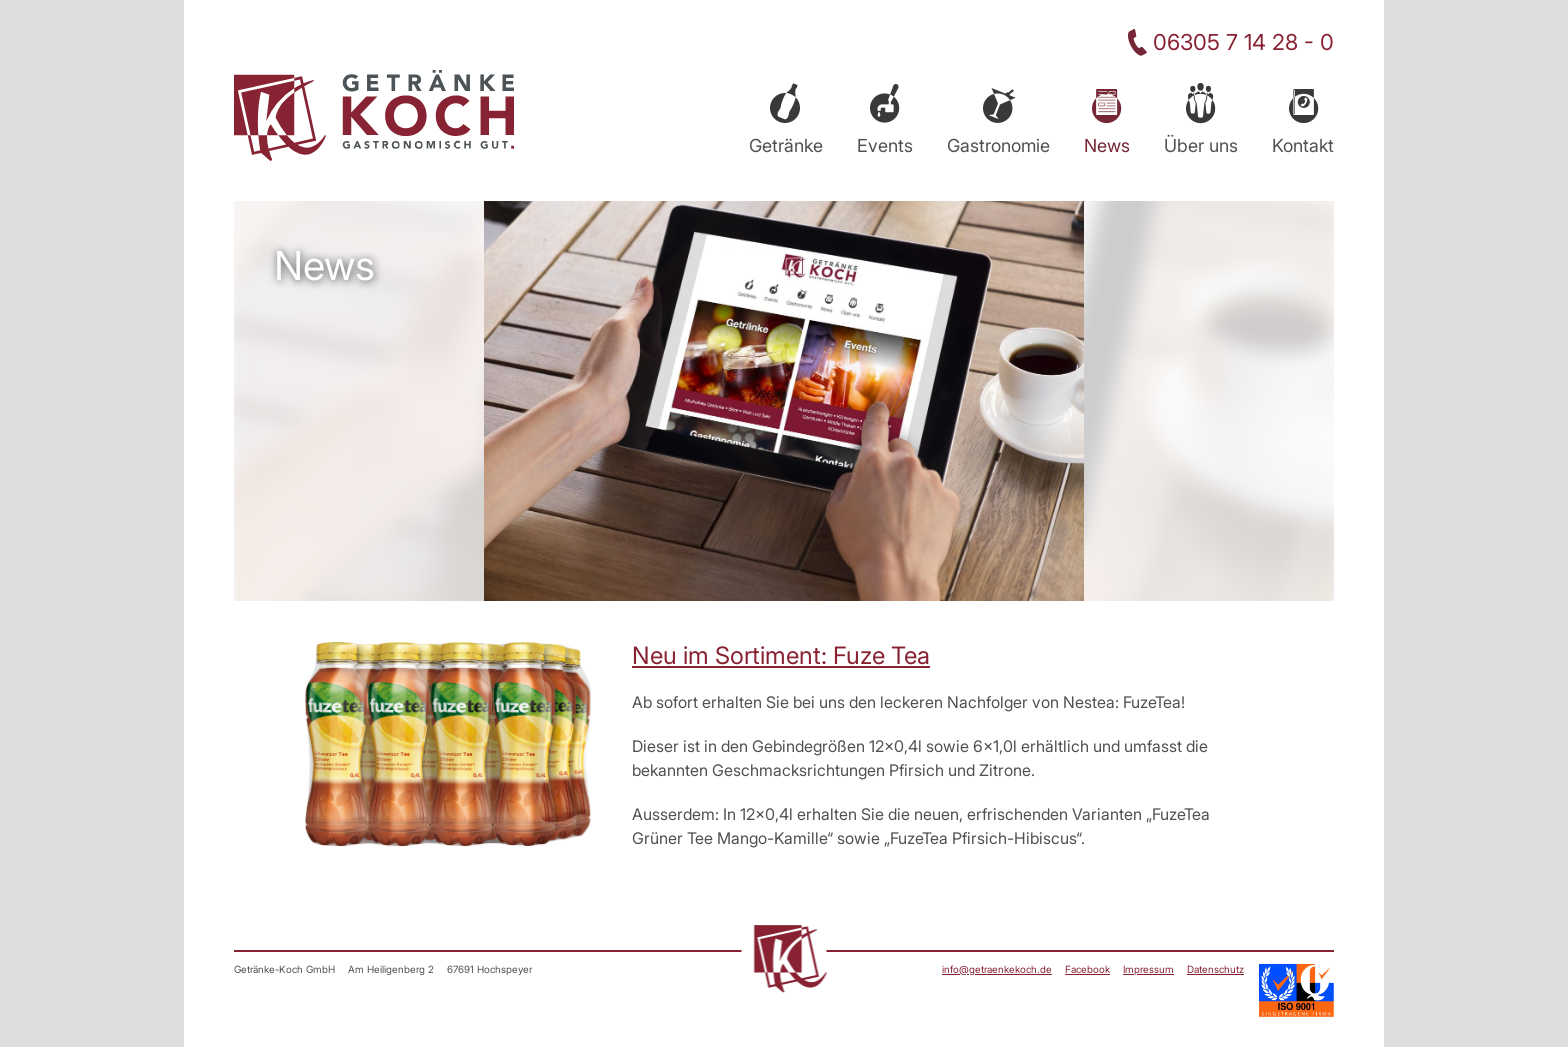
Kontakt (1303, 145)
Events (885, 145)
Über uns (1201, 145)
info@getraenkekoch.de (997, 969)
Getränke (786, 145)
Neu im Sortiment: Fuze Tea (781, 655)
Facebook (1087, 969)
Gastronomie (998, 145)
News (1107, 145)
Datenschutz (1215, 969)
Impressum (1148, 969)
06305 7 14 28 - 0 (1243, 42)
